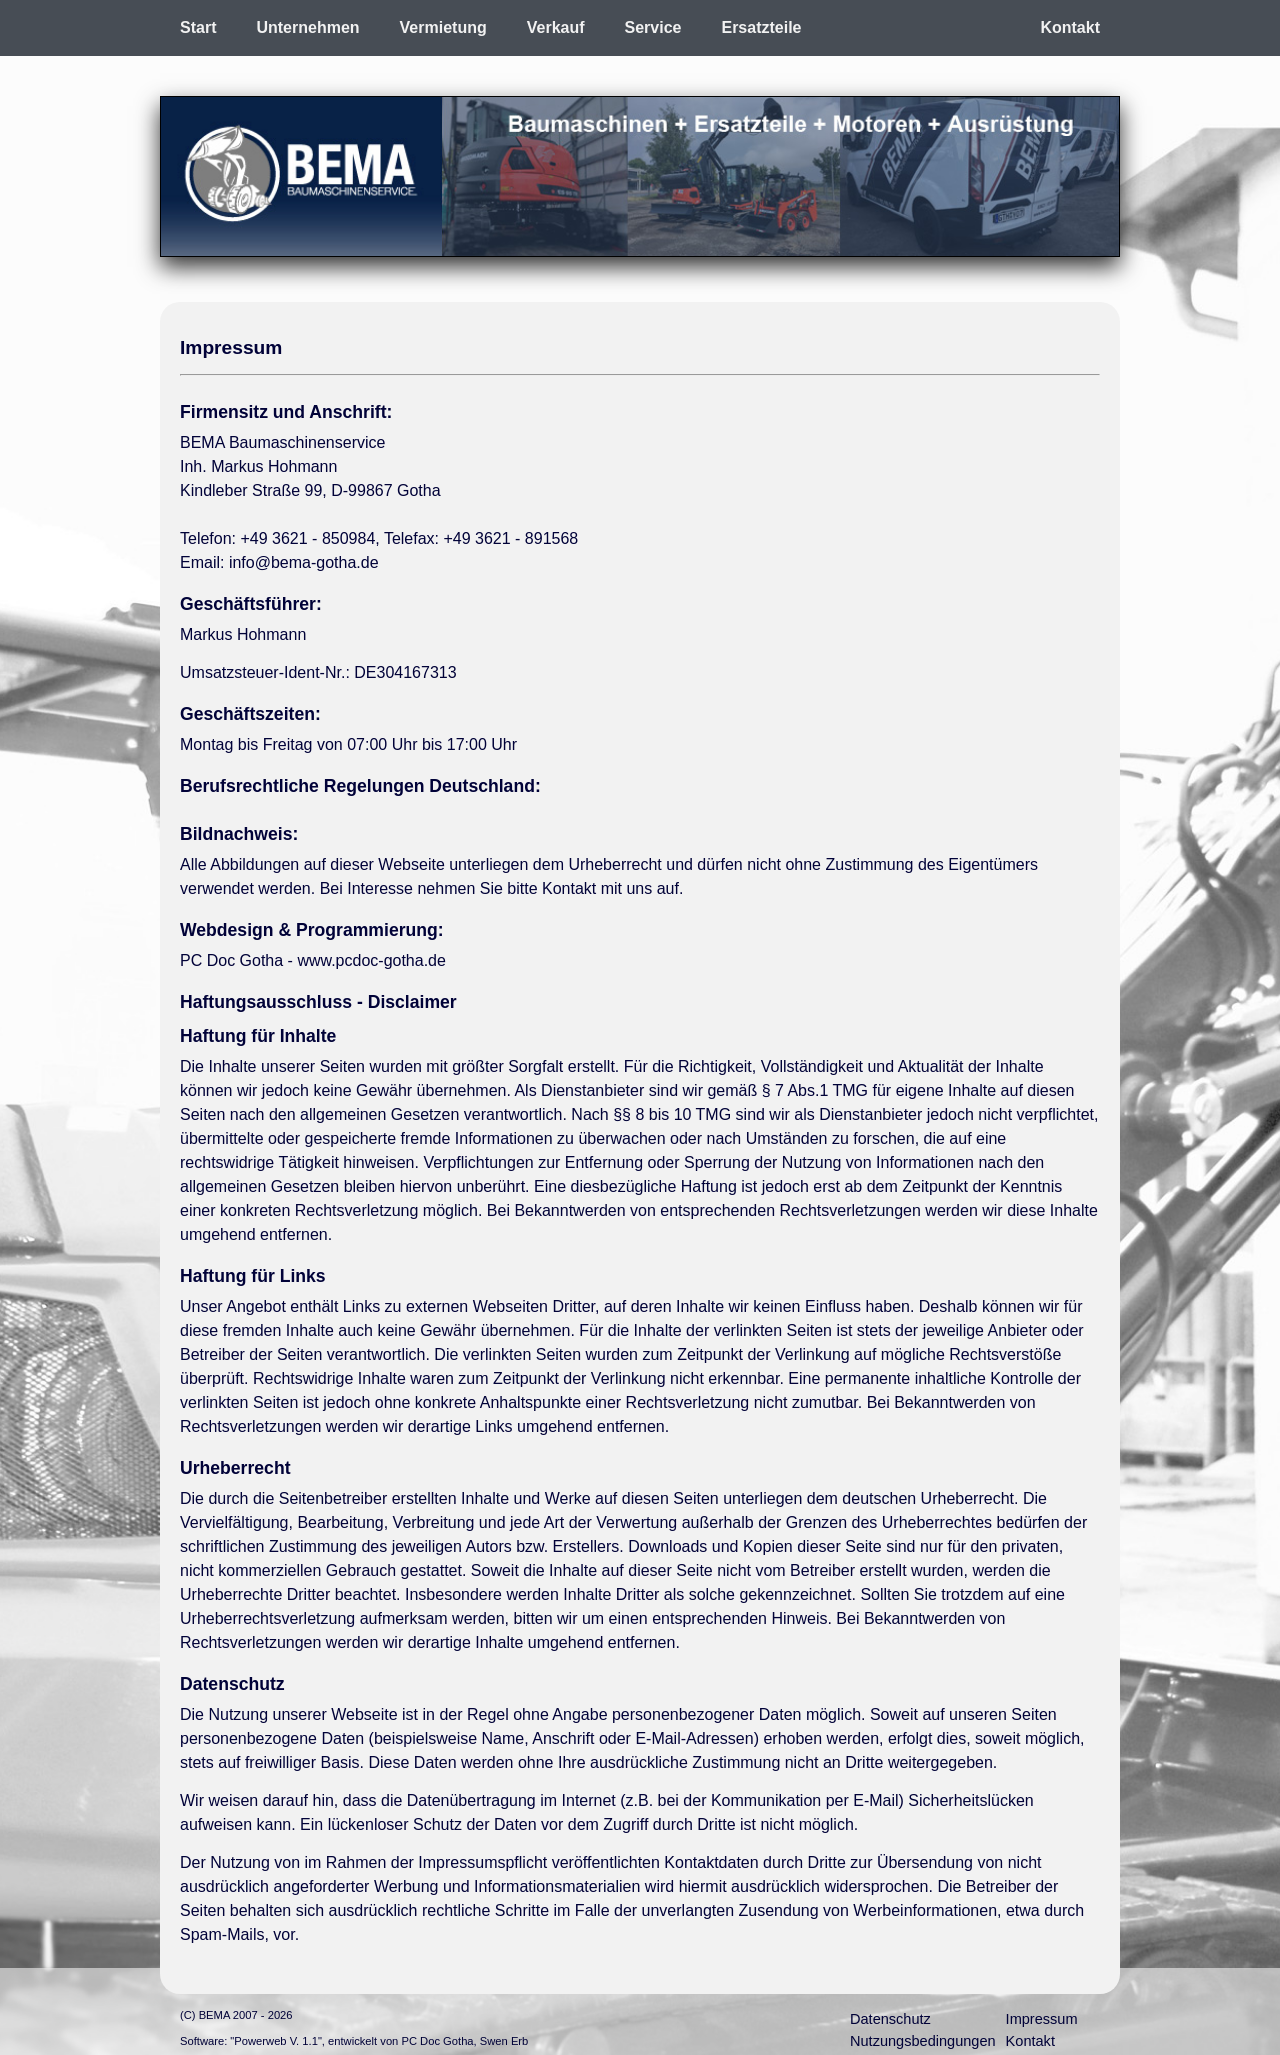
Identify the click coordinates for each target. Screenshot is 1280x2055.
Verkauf (556, 27)
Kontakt (1070, 27)
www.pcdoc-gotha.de (371, 960)
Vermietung (443, 27)
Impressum (1042, 2019)
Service (653, 27)
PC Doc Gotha (437, 2041)
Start (198, 27)
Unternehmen (307, 27)
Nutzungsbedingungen (923, 2041)
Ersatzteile (761, 27)
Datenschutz (890, 2019)
